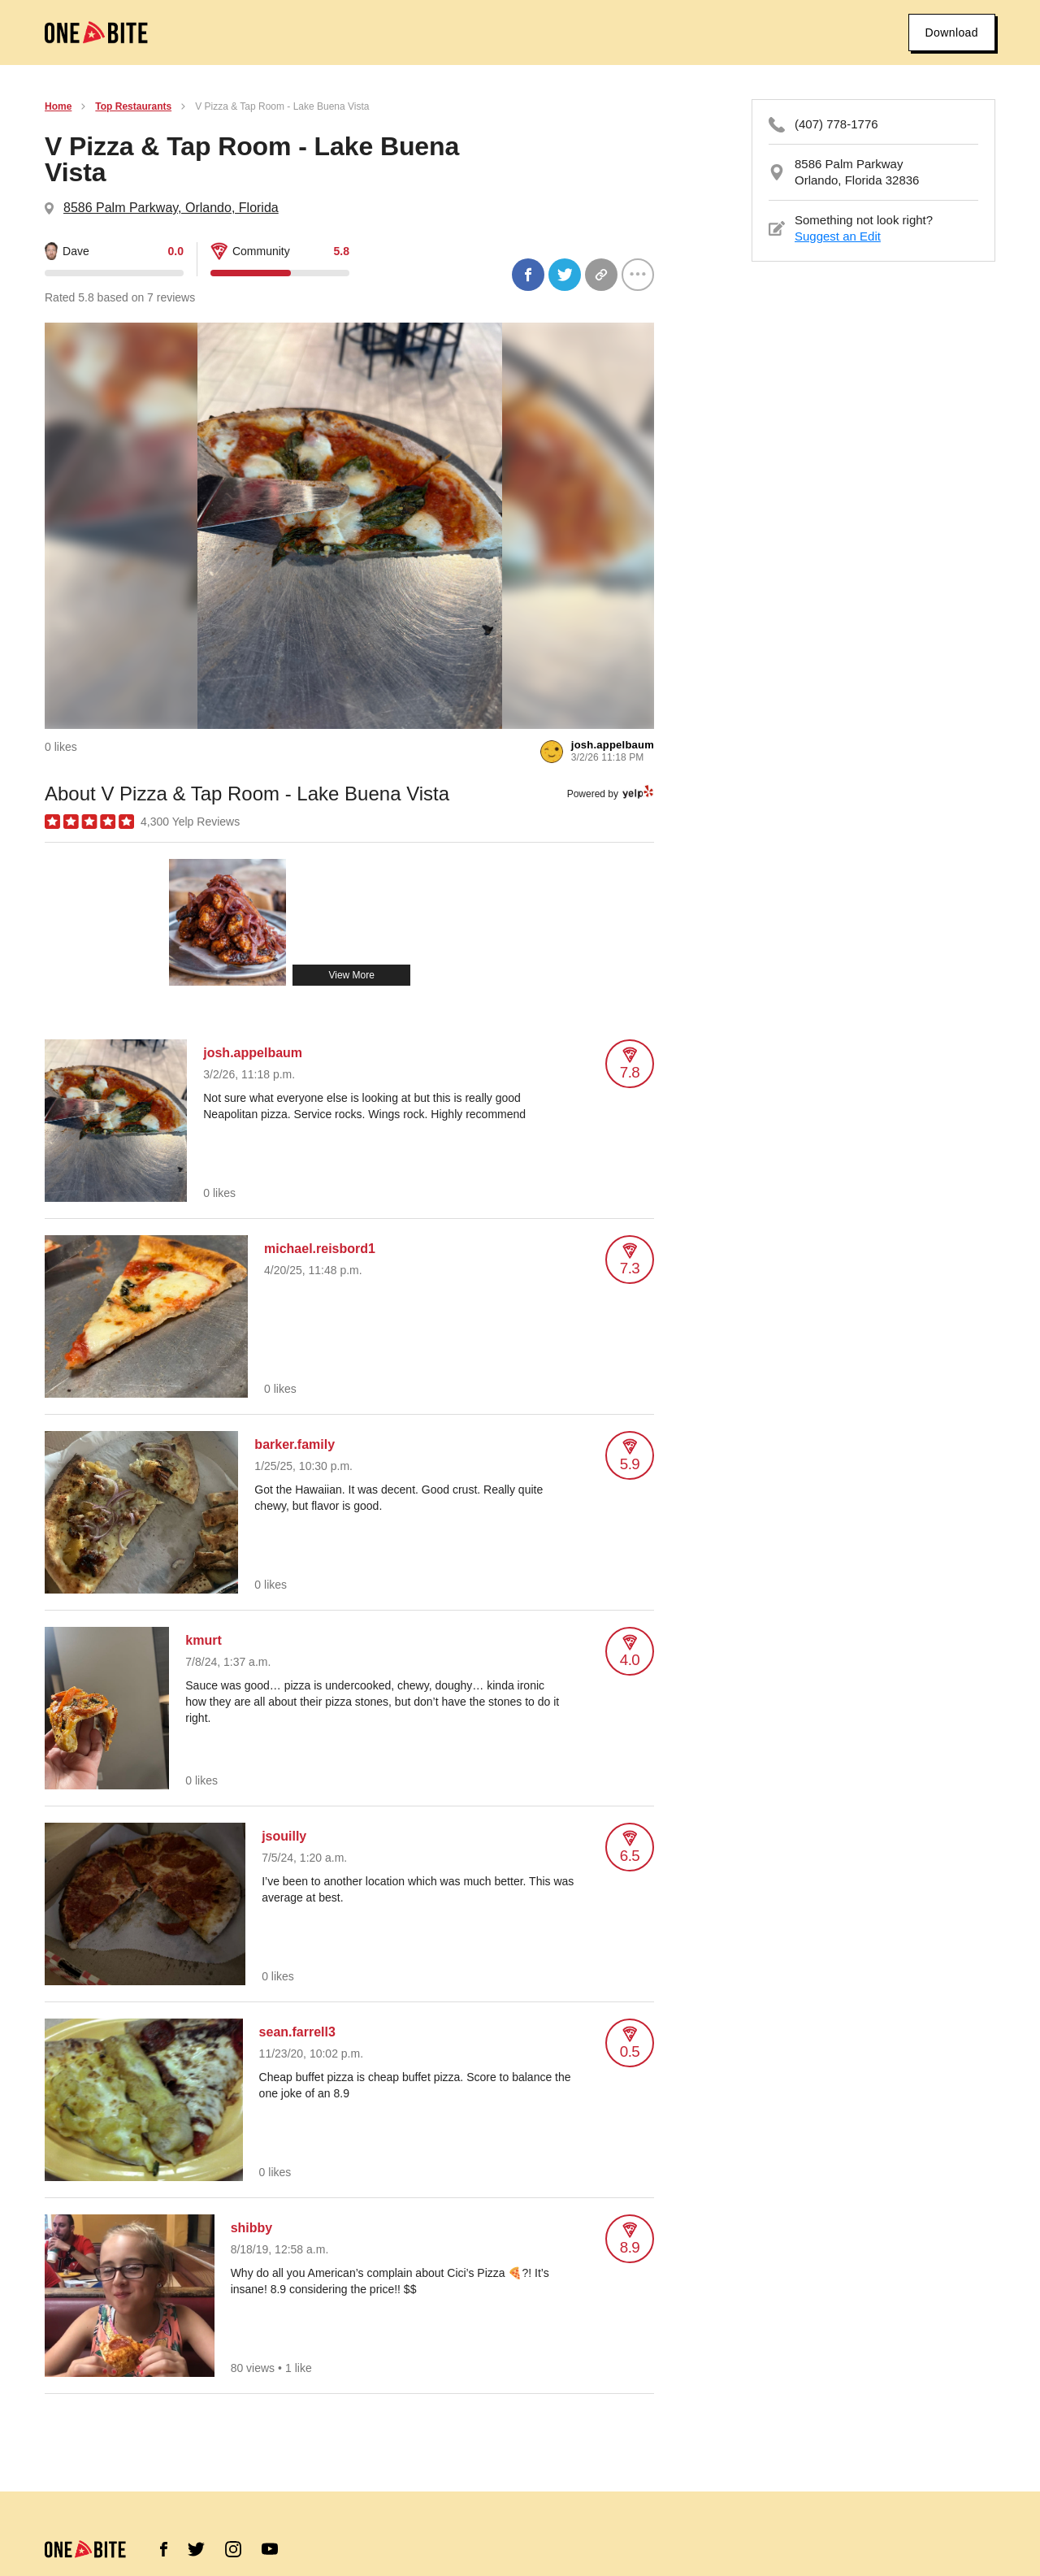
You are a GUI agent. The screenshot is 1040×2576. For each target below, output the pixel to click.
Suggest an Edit (838, 236)
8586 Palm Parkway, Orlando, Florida (171, 208)
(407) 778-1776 (836, 124)
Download (951, 32)
